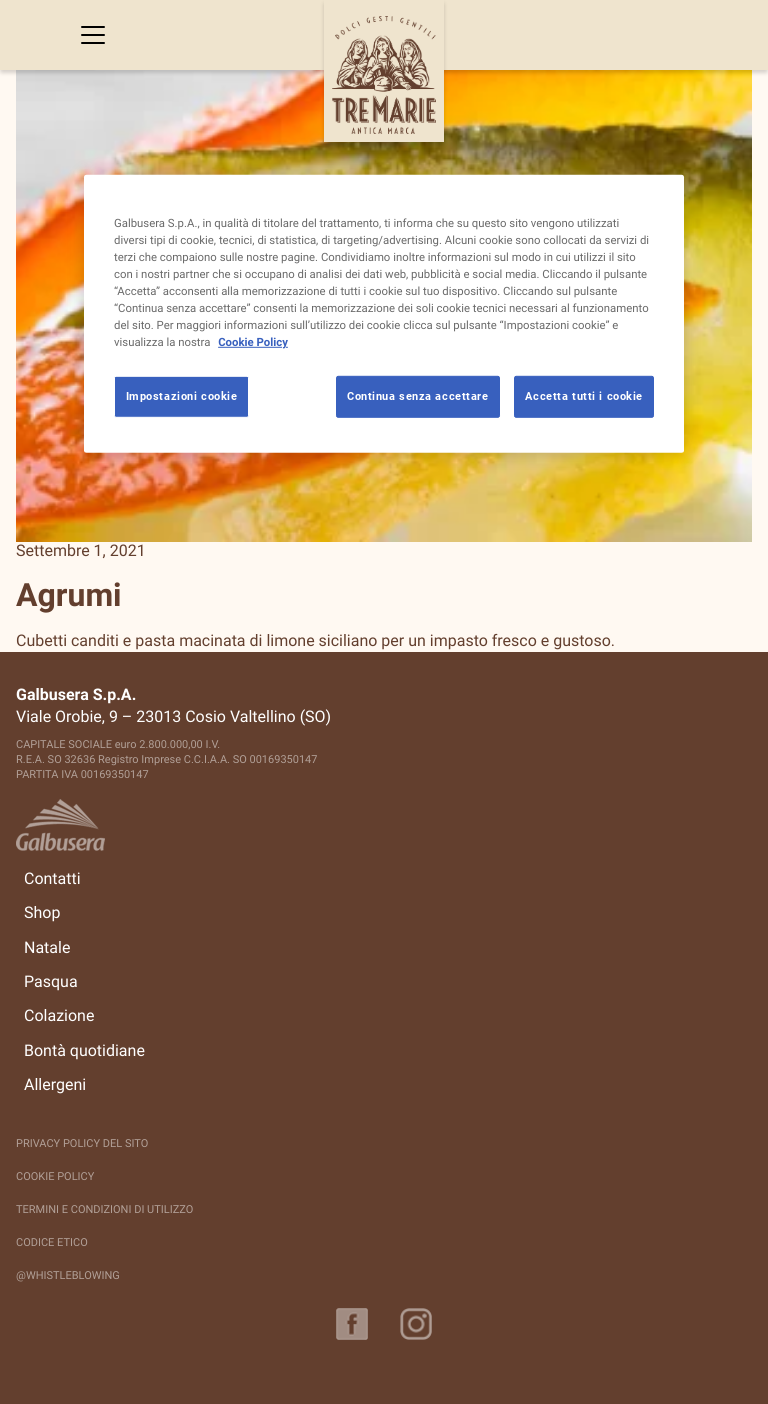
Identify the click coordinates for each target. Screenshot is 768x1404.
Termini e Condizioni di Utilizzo (104, 1209)
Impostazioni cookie (182, 396)
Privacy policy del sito (82, 1143)
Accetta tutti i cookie (584, 396)
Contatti (52, 879)
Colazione (59, 1016)
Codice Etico (52, 1242)
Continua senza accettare (418, 396)
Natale (47, 948)
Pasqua (51, 982)
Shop (42, 913)
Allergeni (55, 1085)
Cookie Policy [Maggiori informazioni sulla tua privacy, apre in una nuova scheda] (253, 342)
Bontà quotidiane (84, 1051)
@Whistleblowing (68, 1275)
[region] (384, 313)
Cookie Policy (55, 1176)
